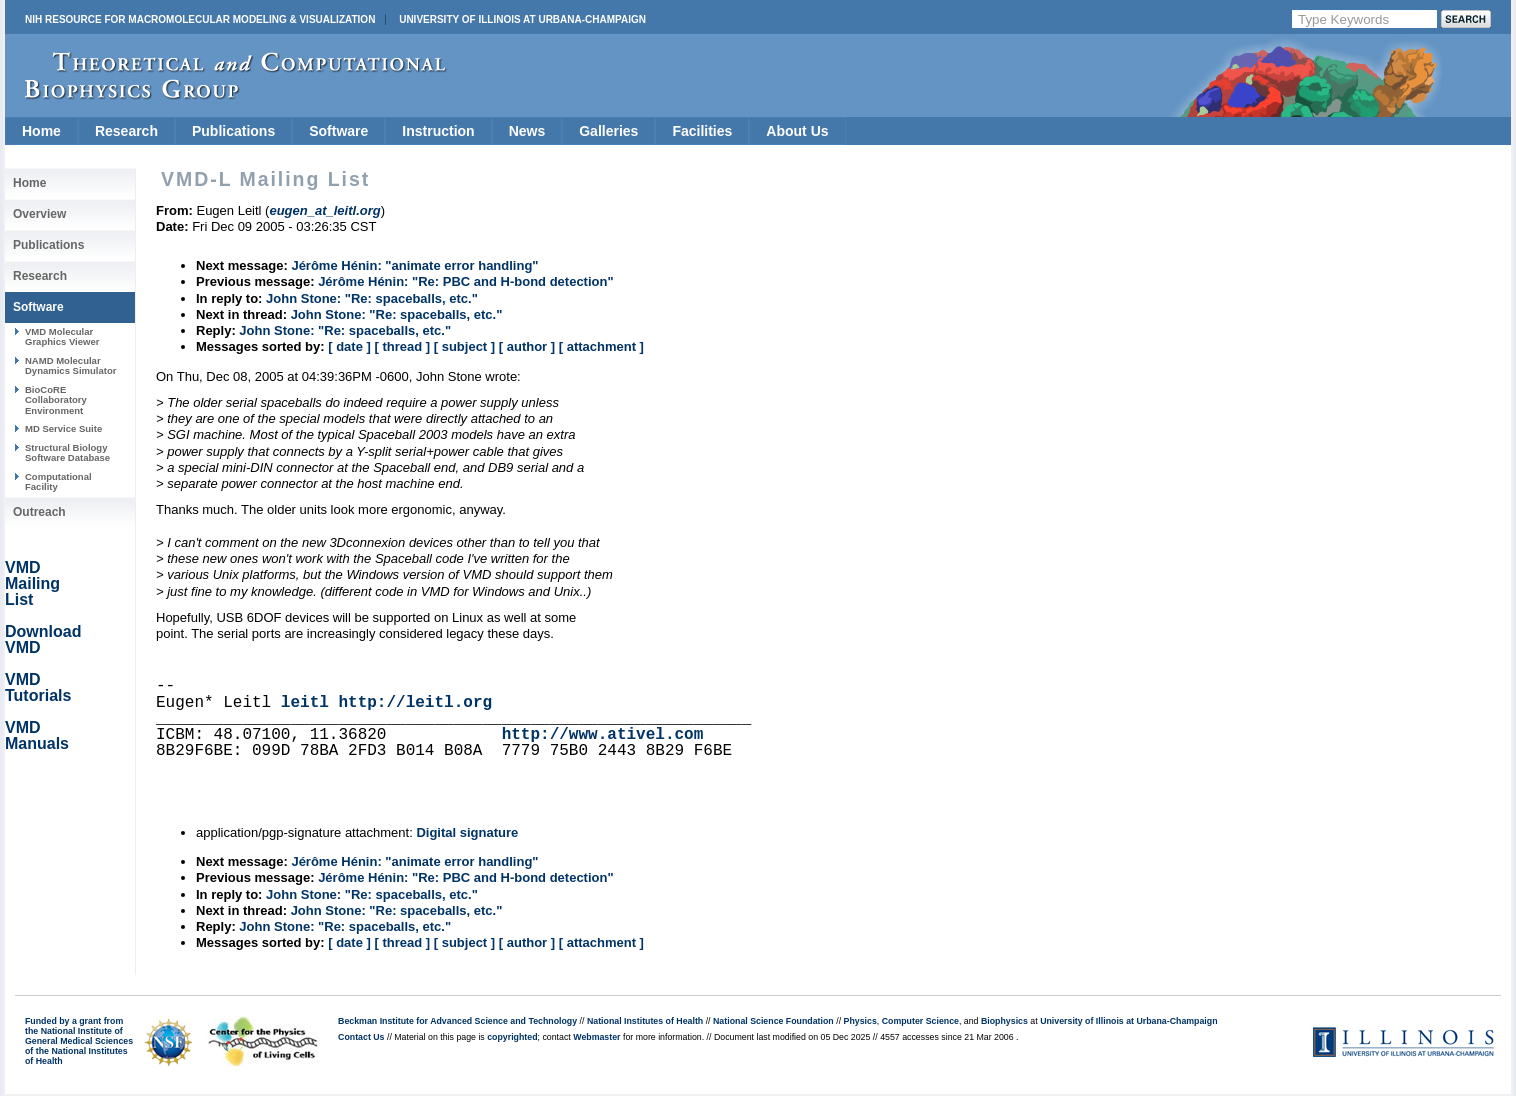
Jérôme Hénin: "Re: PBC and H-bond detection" (465, 281)
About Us (797, 131)
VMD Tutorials (38, 687)
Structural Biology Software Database (67, 452)
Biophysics (1004, 1021)
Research (126, 131)
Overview (39, 214)
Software (338, 131)
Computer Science (920, 1021)
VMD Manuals (37, 735)
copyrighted (512, 1037)
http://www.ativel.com (603, 735)
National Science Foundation (773, 1021)
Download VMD (43, 639)
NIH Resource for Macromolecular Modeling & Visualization (200, 19)
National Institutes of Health (645, 1021)
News (527, 131)
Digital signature (467, 832)
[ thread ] (402, 346)
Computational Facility (58, 481)
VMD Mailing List (32, 583)
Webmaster (596, 1037)
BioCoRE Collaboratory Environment (56, 400)
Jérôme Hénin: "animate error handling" (414, 265)
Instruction (438, 131)
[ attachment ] (601, 346)
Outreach (39, 512)
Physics (860, 1021)
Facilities (702, 131)
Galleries (608, 131)
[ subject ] (464, 346)
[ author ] (527, 346)
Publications (233, 131)
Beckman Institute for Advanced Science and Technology (457, 1021)
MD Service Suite (63, 428)
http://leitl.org (415, 703)
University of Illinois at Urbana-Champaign (522, 19)
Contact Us (361, 1037)
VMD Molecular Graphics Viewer (62, 336)
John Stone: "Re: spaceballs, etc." (372, 298)
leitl (305, 703)
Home (41, 131)
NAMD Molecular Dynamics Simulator (71, 365)
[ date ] (349, 346)
